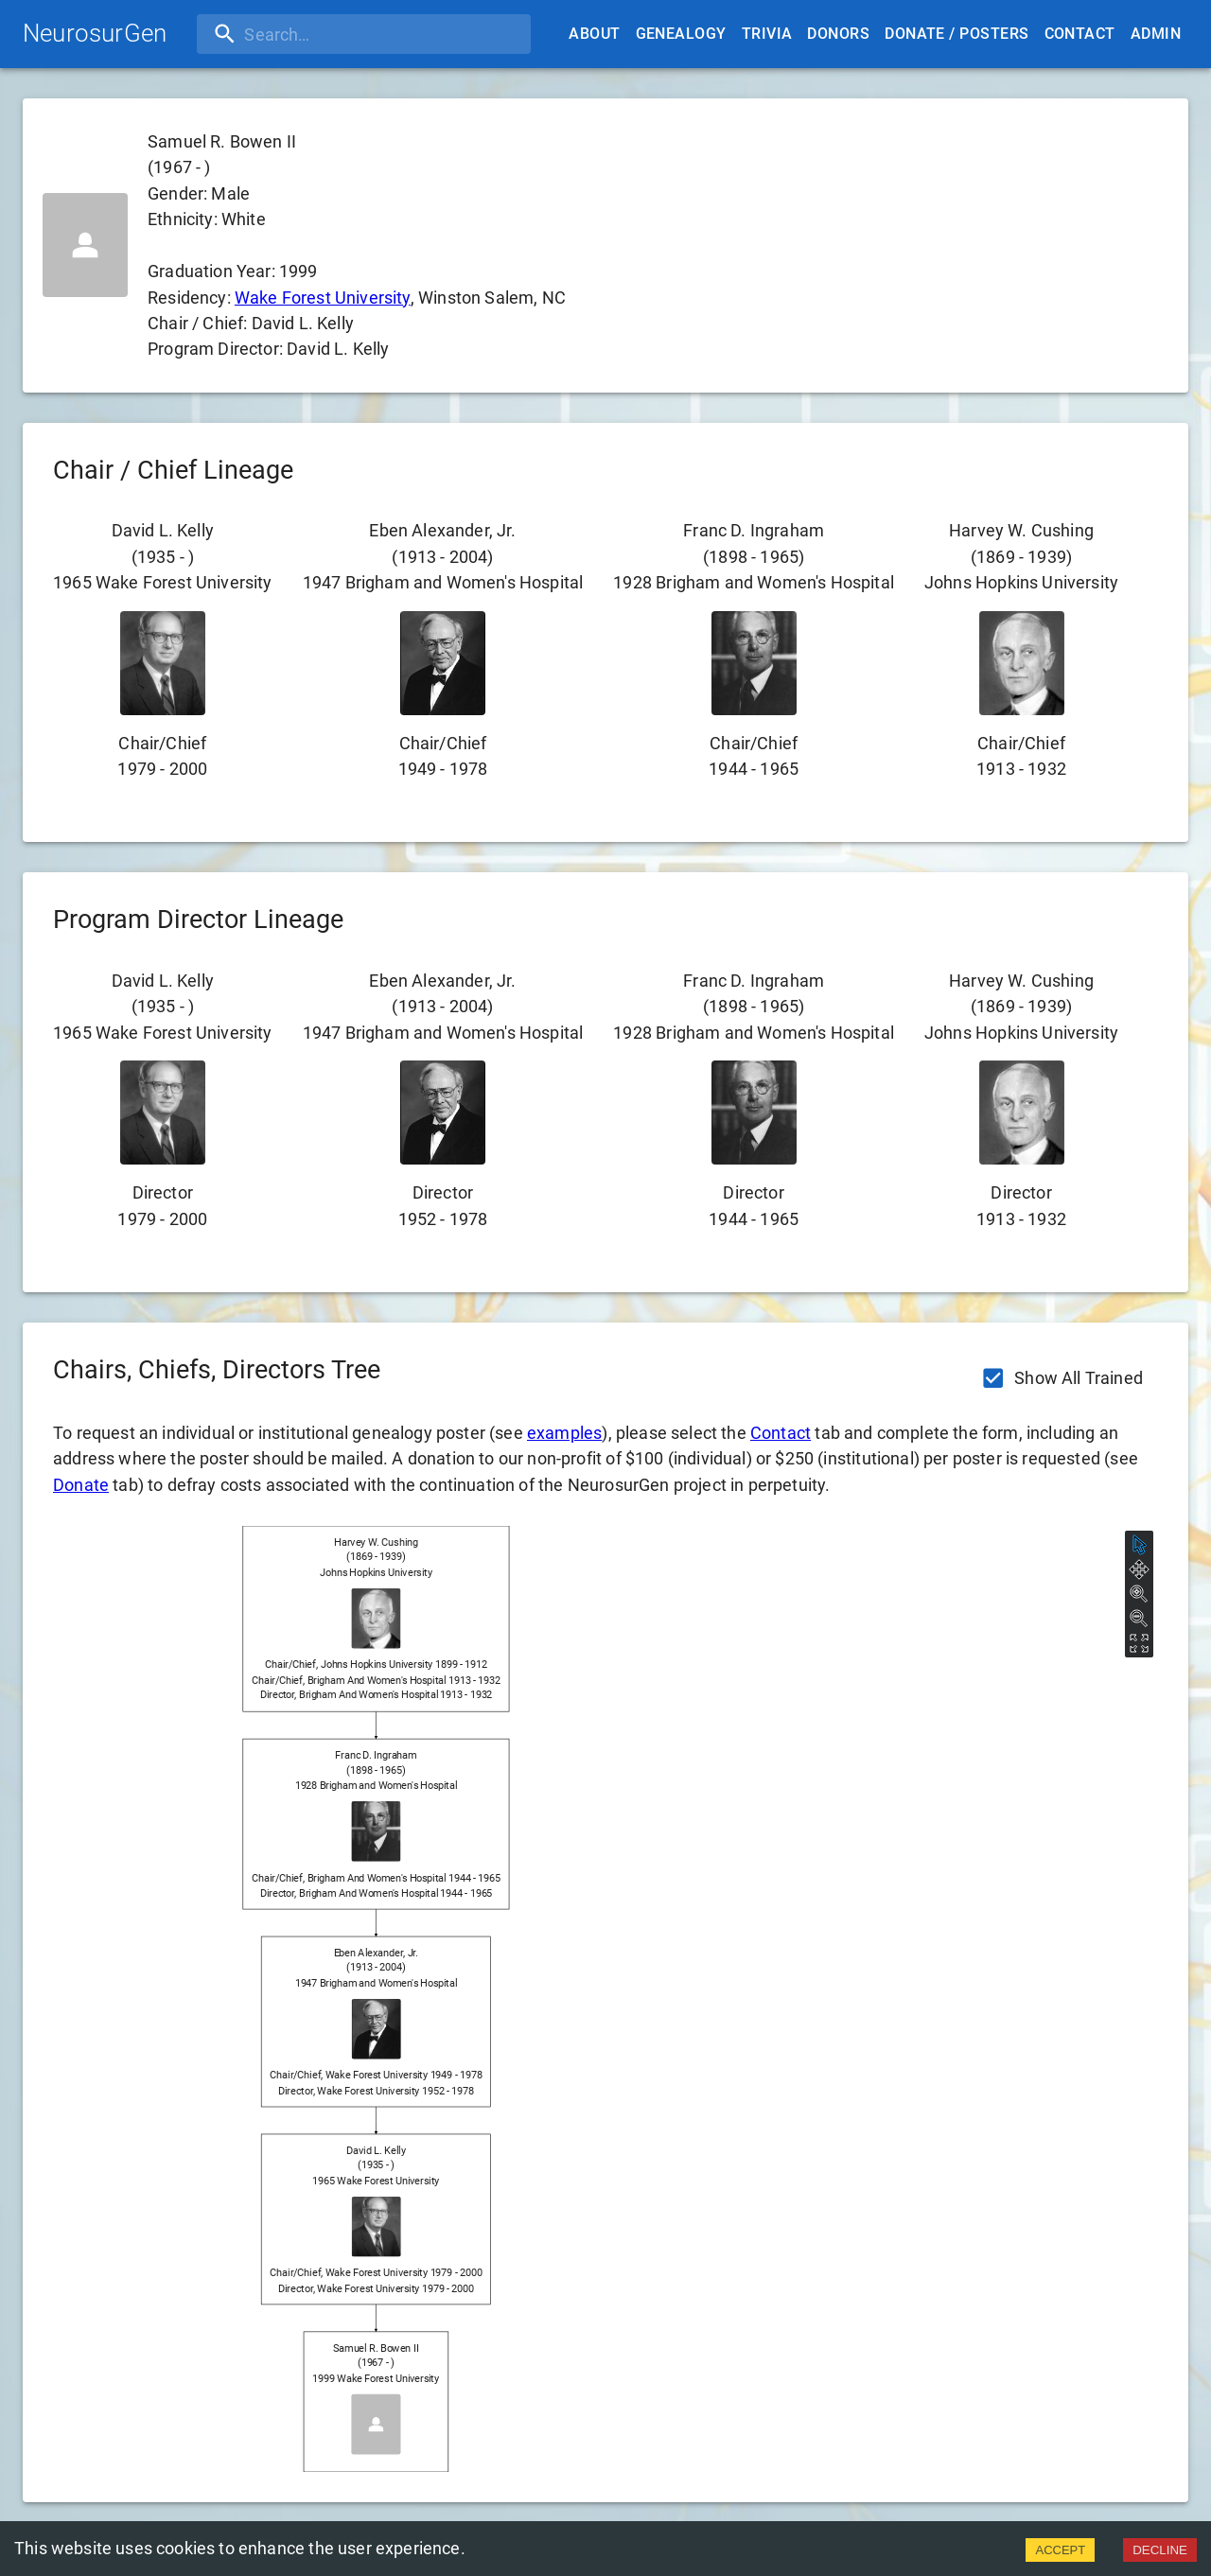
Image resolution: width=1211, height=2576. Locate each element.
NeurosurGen (95, 33)
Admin (1155, 34)
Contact (1080, 34)
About (594, 34)
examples (564, 1433)
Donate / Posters (956, 34)
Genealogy (681, 34)
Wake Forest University (323, 297)
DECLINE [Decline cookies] (1159, 2550)
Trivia (767, 34)
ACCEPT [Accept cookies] (1060, 2550)
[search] (319, 34)
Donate (81, 1485)
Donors (838, 34)
